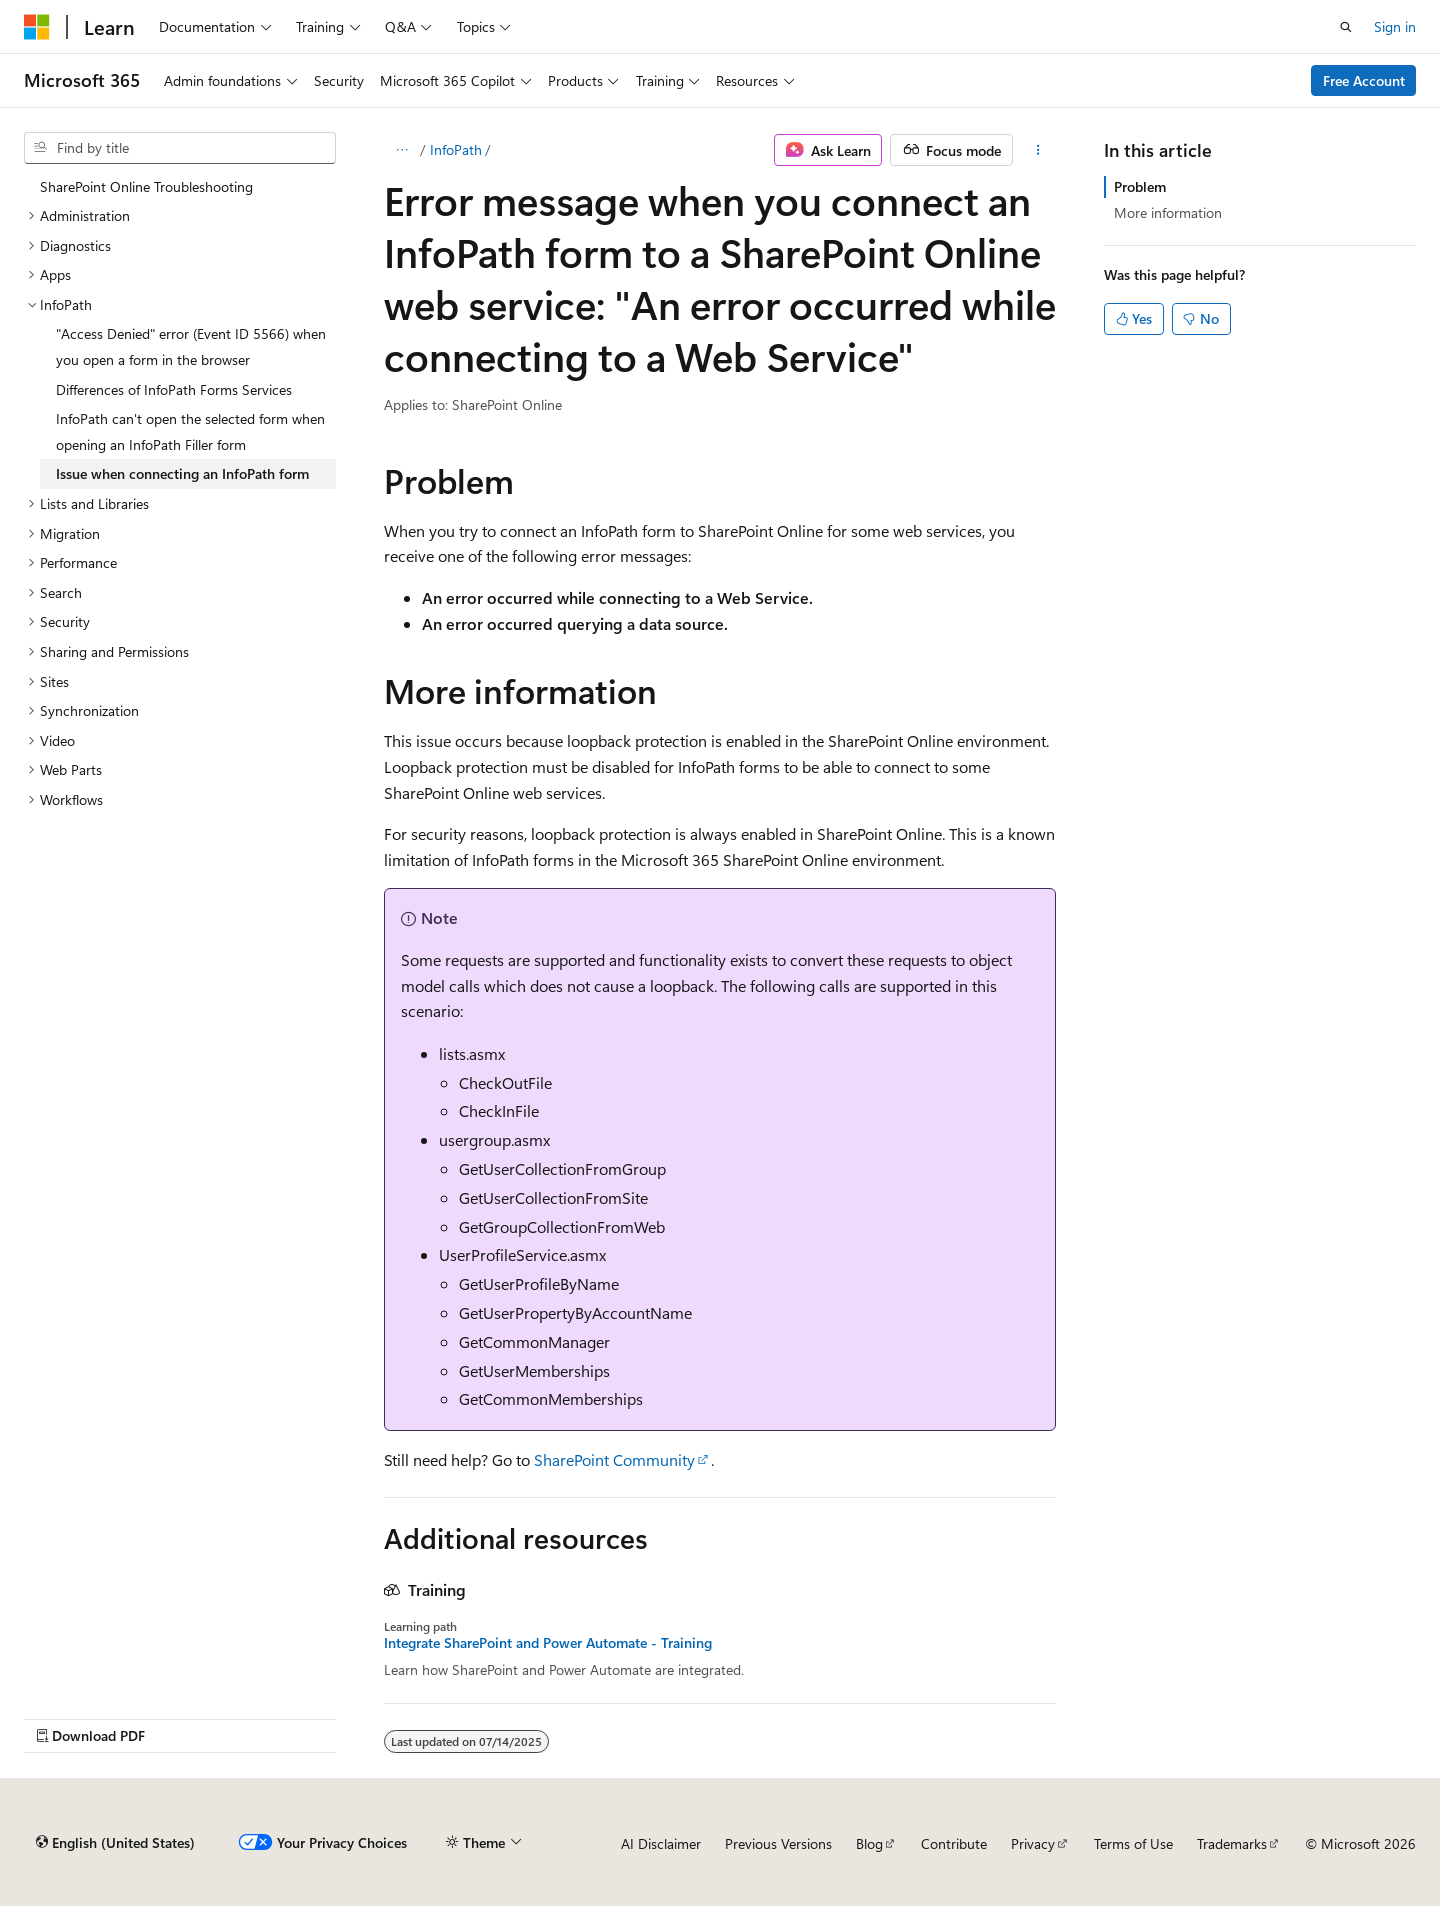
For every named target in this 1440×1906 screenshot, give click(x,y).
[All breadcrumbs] (401, 150)
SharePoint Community (614, 1459)
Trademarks (1232, 1843)
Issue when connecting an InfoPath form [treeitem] (182, 473)
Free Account (1364, 80)
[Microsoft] (37, 27)
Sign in (1395, 26)
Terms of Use (1133, 1843)
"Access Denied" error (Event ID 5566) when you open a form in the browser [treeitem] (191, 346)
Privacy (1033, 1843)
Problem (1140, 186)
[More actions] (1038, 150)
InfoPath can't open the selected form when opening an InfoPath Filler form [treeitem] (190, 431)
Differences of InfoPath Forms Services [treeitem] (174, 389)
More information (1168, 212)
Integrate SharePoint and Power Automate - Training (548, 1643)
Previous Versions (778, 1843)
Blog (869, 1843)
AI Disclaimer (661, 1843)
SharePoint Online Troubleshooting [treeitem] (146, 186)
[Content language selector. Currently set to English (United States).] (115, 1843)
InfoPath (456, 149)
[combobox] (180, 148)
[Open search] (1346, 27)
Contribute (954, 1843)
